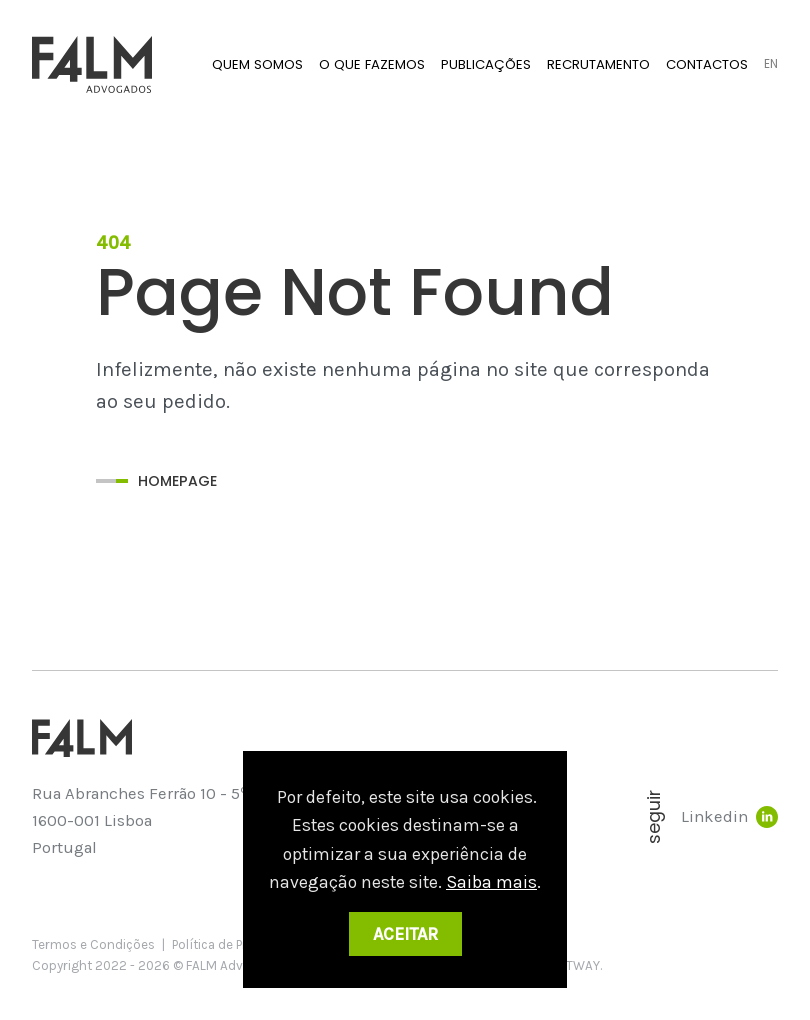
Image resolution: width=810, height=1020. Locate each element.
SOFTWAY (571, 965)
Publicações (486, 64)
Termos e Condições (93, 944)
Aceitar (405, 934)
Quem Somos (257, 64)
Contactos (707, 64)
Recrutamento (598, 64)
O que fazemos (372, 64)
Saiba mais (491, 882)
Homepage (177, 481)
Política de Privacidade (238, 944)
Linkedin (729, 817)
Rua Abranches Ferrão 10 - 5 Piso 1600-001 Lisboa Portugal (158, 819)
